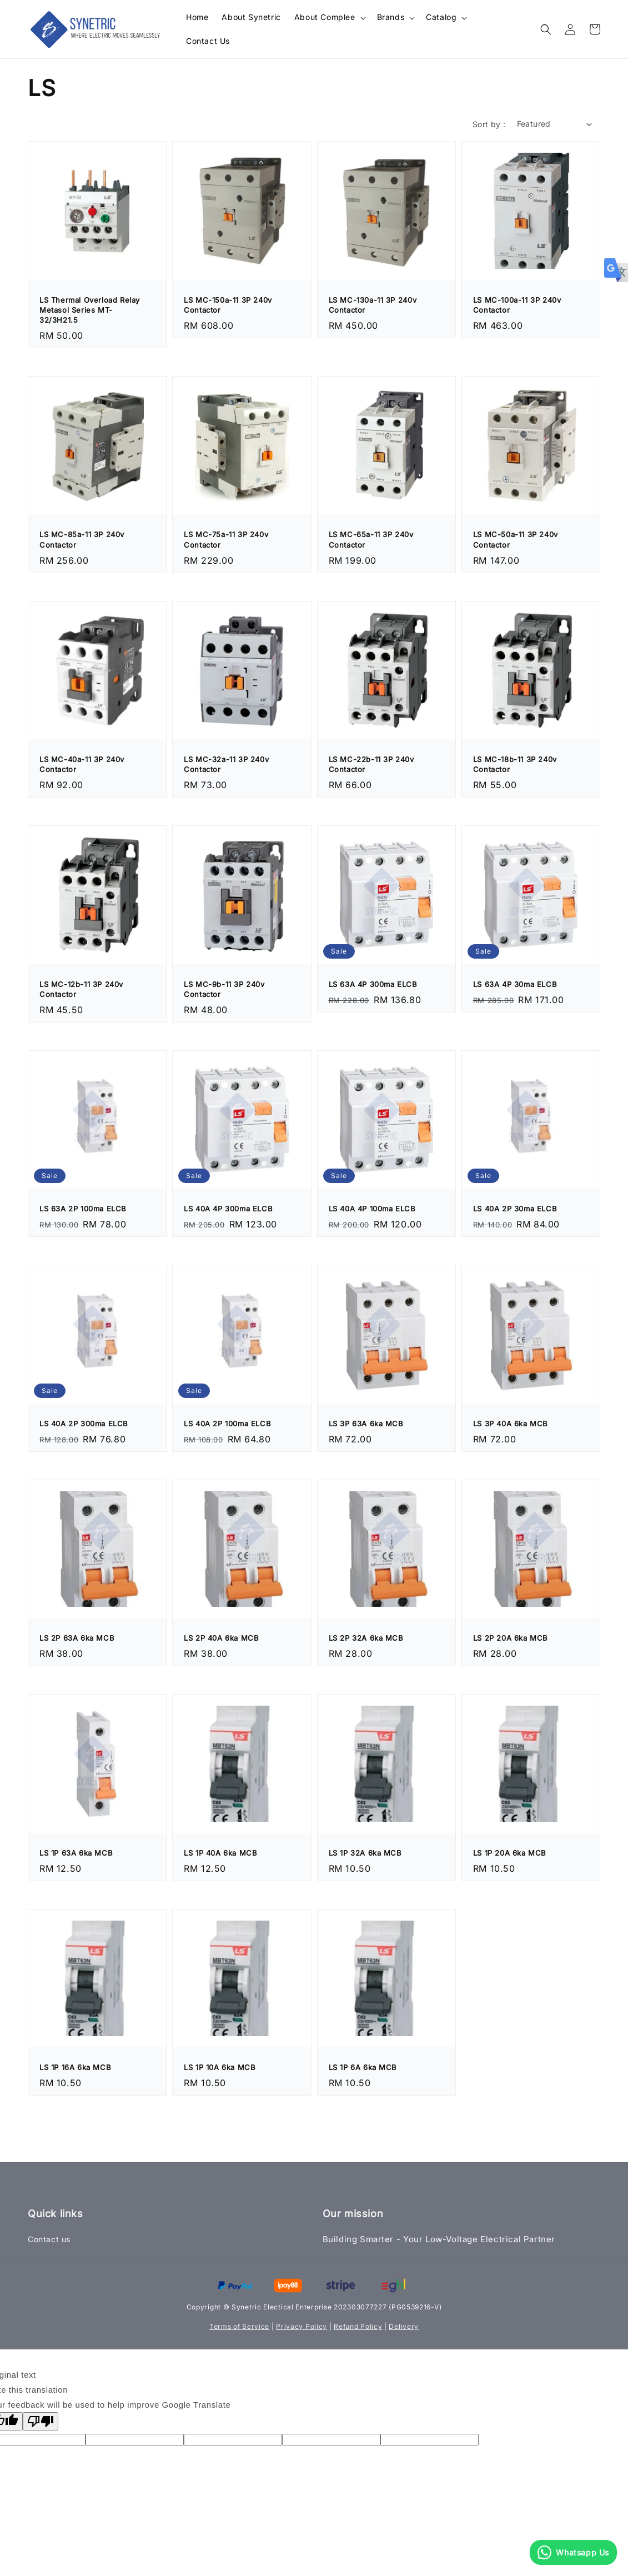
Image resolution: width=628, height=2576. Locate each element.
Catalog (441, 17)
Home (197, 17)
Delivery (404, 2326)
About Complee (324, 17)
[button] (546, 29)
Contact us (49, 2239)
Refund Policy (358, 2326)
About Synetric (251, 17)
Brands (391, 17)
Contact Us (208, 41)
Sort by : (489, 124)
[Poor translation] (40, 2421)
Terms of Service (239, 2326)
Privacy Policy (301, 2326)
